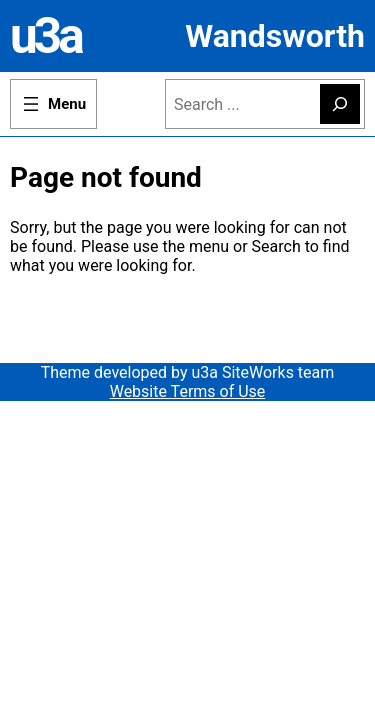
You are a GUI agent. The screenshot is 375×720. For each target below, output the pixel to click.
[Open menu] (53, 104)
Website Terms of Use (188, 391)
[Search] (340, 104)
